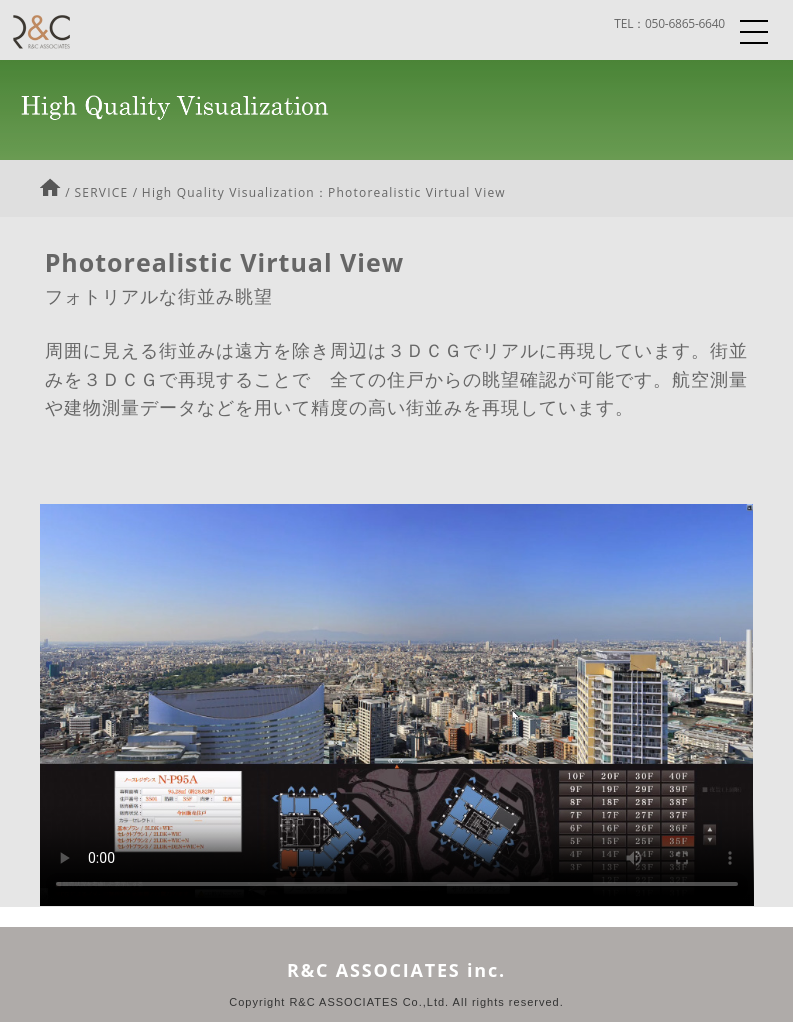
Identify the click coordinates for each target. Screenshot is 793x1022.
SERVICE (102, 192)
